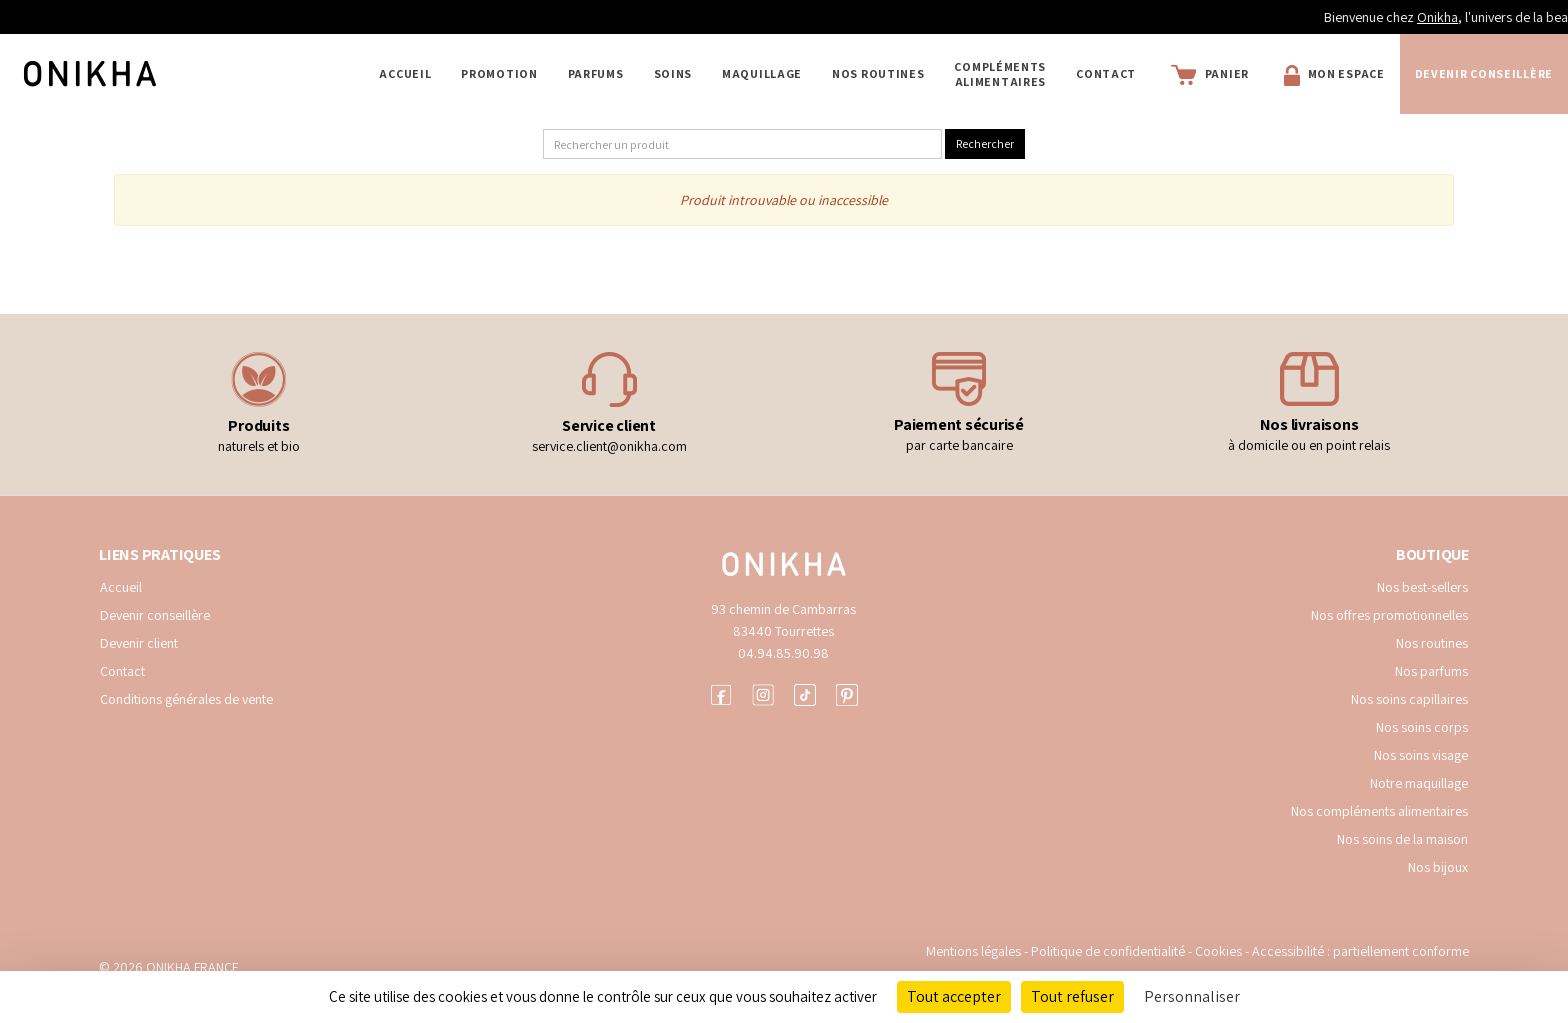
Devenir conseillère (155, 615)
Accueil (405, 73)
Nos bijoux (1438, 867)
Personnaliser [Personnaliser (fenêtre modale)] (1192, 996)
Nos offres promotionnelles (1389, 615)
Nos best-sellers (1422, 587)
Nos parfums (1431, 671)
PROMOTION (499, 73)
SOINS (673, 73)
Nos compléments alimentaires (1379, 811)
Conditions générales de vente (186, 699)
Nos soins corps (1422, 727)
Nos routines (1432, 643)
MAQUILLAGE (762, 73)
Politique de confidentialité (1109, 951)
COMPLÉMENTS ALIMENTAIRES (1000, 74)
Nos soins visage (1421, 755)
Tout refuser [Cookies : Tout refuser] (1072, 996)
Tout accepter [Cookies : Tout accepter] (954, 996)
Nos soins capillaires (1409, 699)
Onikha (1514, 17)
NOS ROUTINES (878, 73)
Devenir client (139, 643)
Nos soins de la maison (1402, 839)
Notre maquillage (1419, 783)
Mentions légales (973, 951)
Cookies (1218, 951)
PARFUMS (596, 73)
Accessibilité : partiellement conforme (1360, 951)
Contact (1106, 73)
